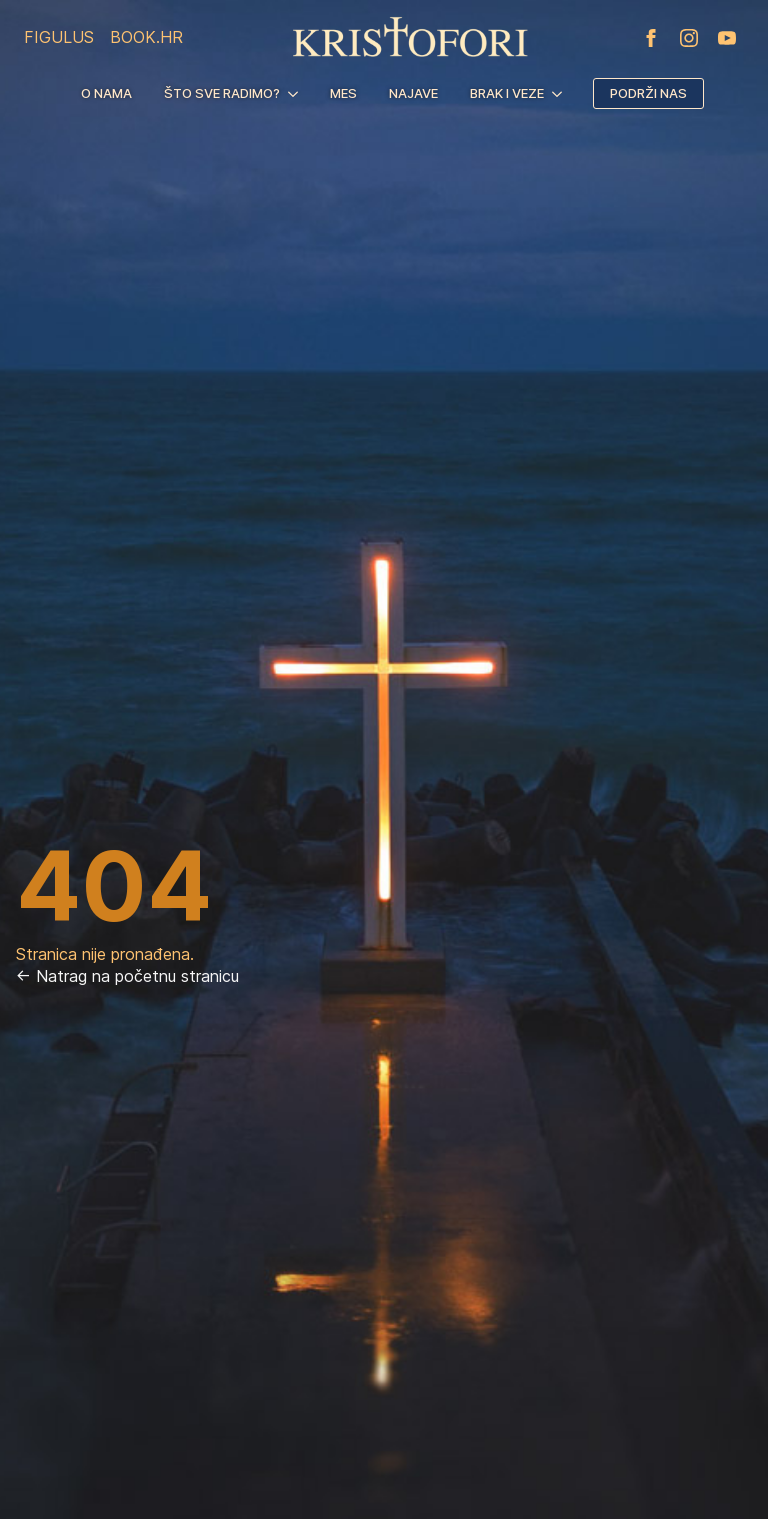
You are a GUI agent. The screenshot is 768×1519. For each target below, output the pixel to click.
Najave (413, 93)
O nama (106, 93)
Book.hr (146, 37)
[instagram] (689, 38)
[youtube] (727, 38)
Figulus (59, 37)
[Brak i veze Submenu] (561, 93)
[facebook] (651, 38)
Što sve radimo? (222, 93)
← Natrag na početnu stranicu (127, 976)
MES (343, 93)
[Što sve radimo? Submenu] (297, 93)
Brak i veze (507, 93)
